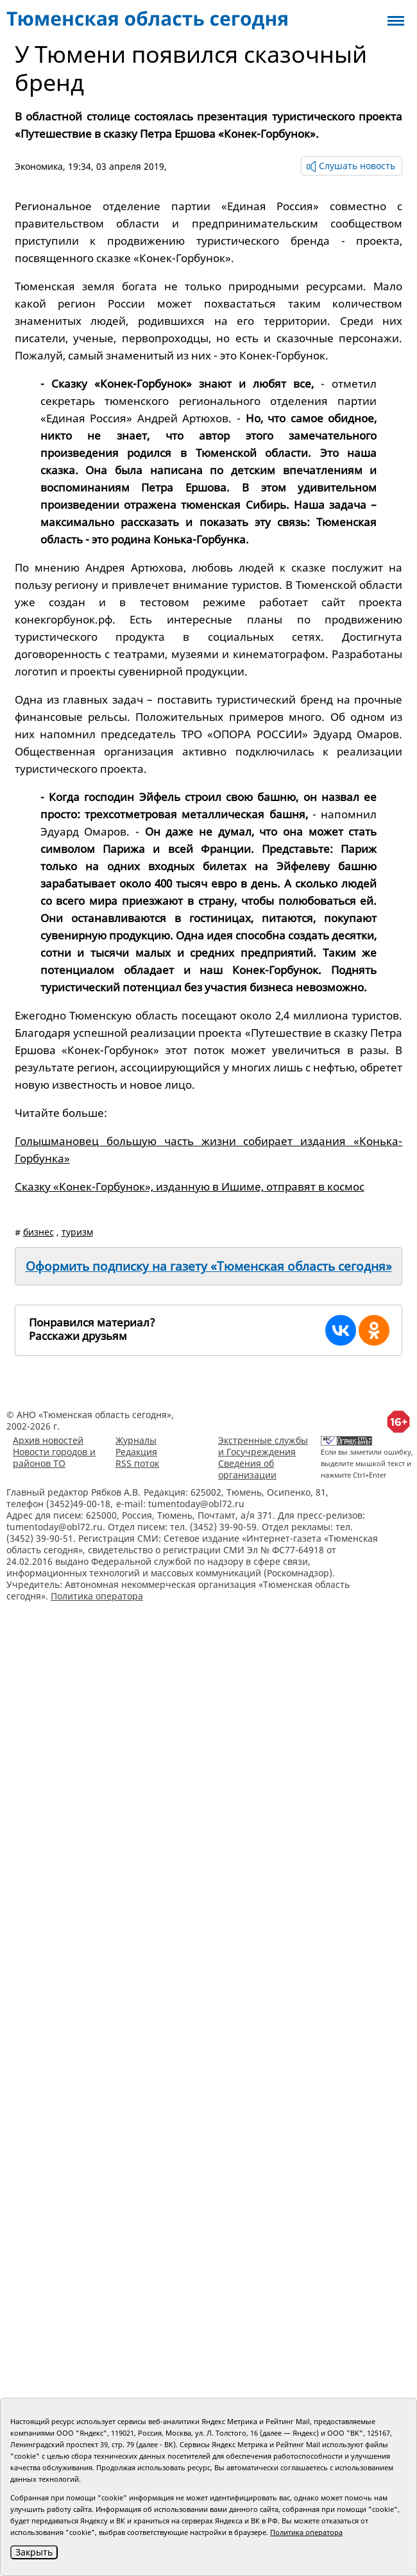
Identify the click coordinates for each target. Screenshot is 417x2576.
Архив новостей (48, 1440)
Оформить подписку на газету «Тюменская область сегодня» (209, 1266)
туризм (77, 1232)
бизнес (38, 1232)
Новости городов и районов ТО (54, 1457)
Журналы (136, 1440)
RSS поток (137, 1463)
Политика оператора (97, 1596)
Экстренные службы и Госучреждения (263, 1446)
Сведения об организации (247, 1469)
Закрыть (34, 2552)
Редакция (136, 1452)
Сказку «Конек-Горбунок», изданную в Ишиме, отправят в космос (189, 1186)
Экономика (39, 166)
